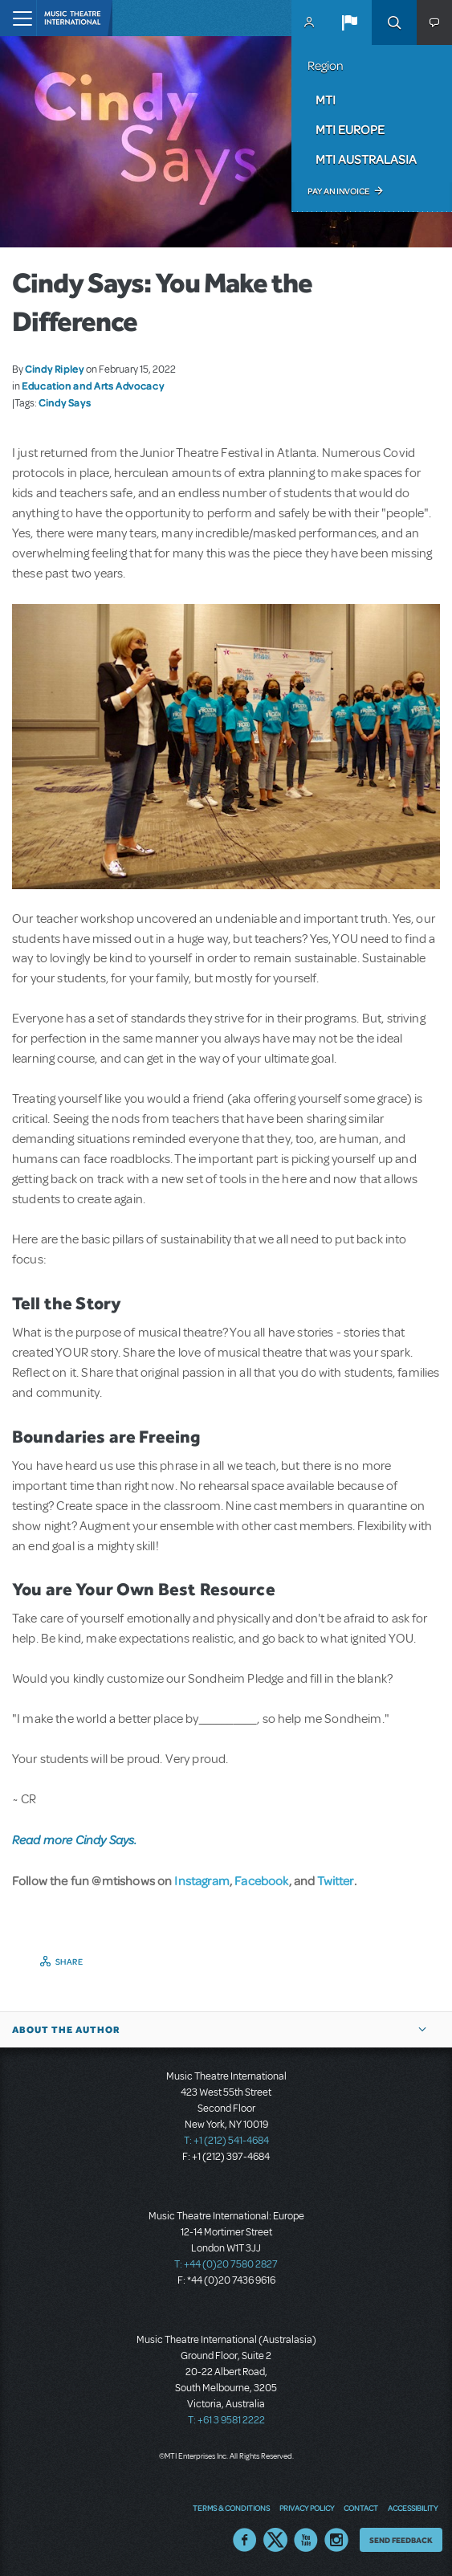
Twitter (335, 1880)
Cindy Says (65, 402)
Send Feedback (401, 2540)
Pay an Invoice (338, 191)
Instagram (201, 1880)
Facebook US (245, 2540)
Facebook (261, 1880)
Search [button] (394, 22)
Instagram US (336, 2540)
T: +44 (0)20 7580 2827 (226, 2264)
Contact (361, 2508)
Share (69, 1961)
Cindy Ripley (54, 368)
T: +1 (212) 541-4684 (226, 2140)
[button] (349, 22)
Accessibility (413, 2508)
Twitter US (275, 2540)
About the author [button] (66, 2029)
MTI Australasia (366, 159)
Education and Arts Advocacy (93, 385)
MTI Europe (350, 129)
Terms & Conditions (231, 2508)
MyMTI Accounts (309, 22)
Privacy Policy (306, 2508)
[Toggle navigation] (18, 18)
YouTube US (306, 2540)
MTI (326, 100)
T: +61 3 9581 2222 (226, 2420)
